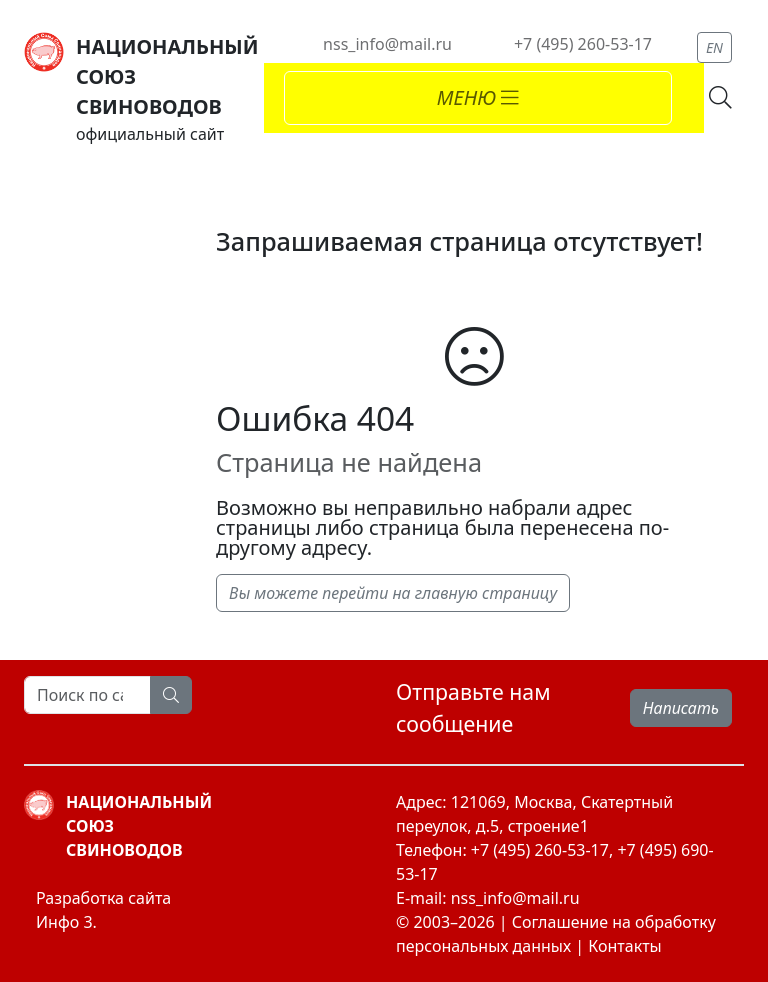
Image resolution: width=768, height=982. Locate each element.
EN (714, 47)
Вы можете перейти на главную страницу (393, 593)
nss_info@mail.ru (387, 44)
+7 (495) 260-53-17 (583, 44)
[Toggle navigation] (478, 98)
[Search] (87, 695)
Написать (681, 708)
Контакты (624, 946)
